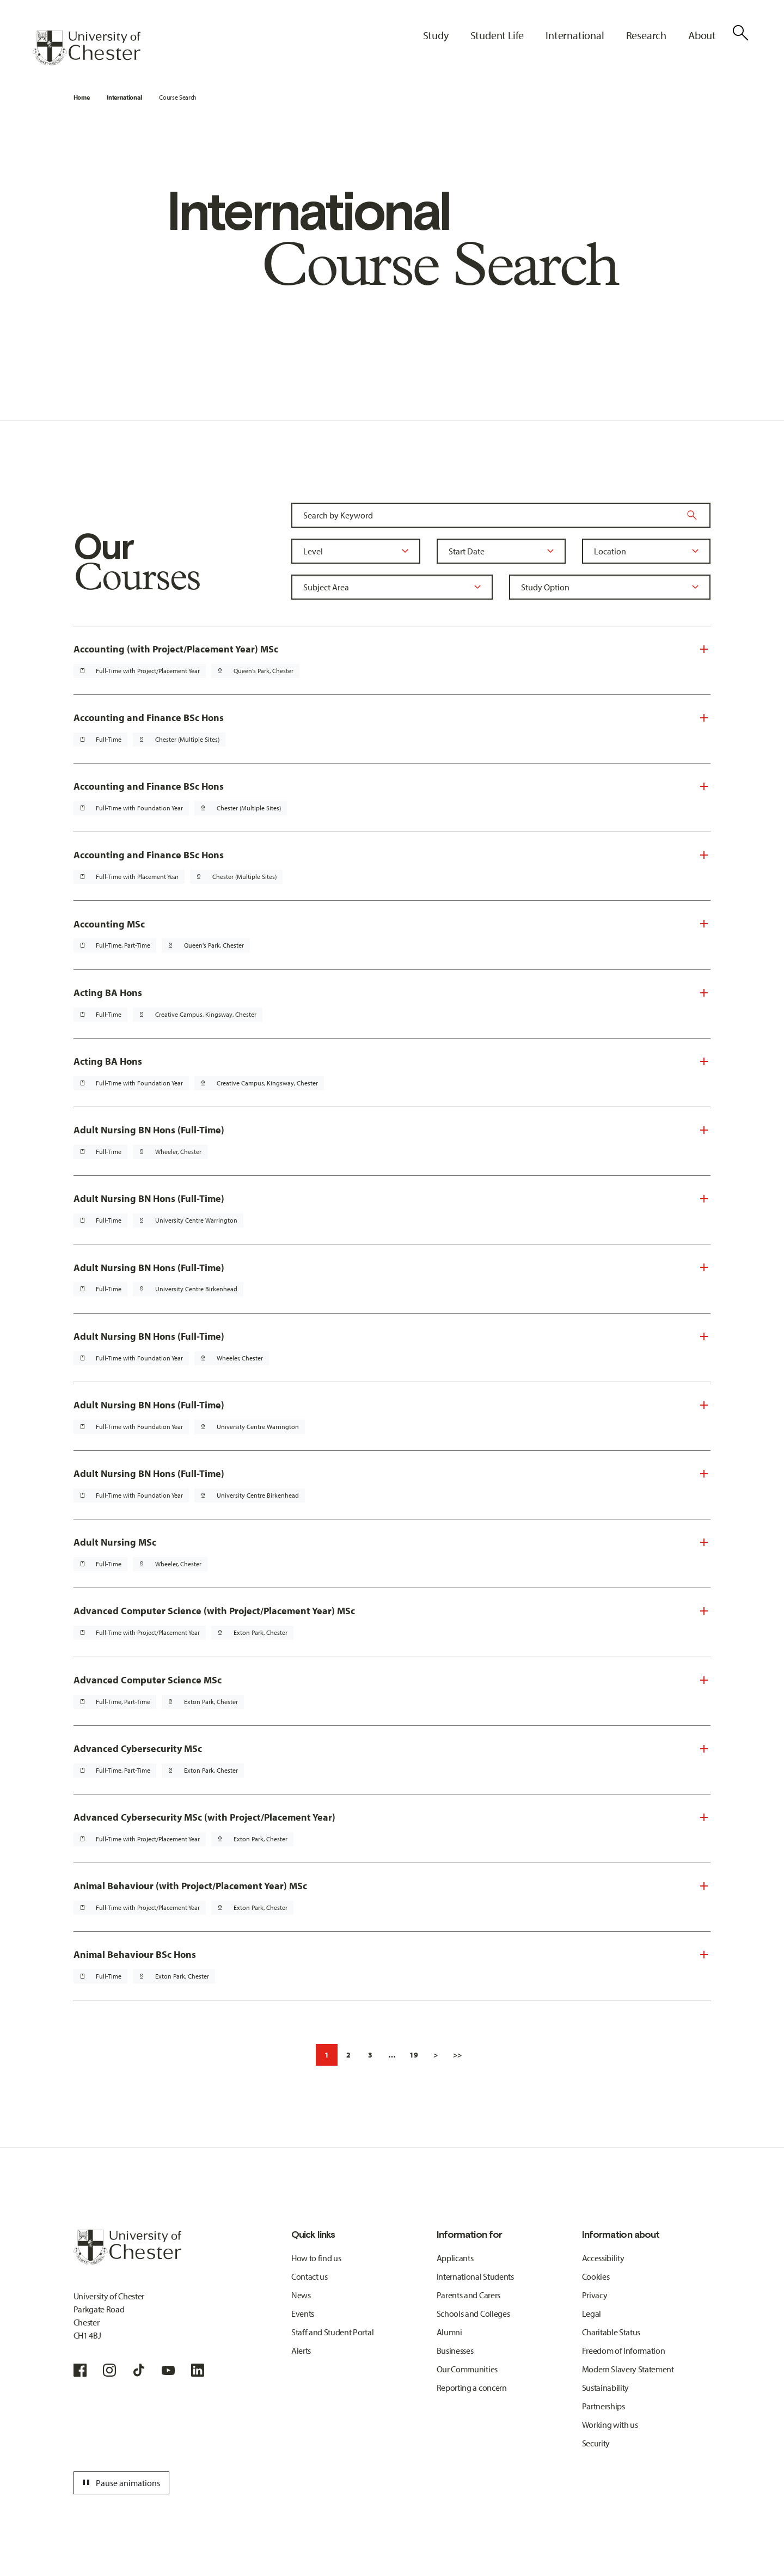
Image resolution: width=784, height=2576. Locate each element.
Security (596, 2443)
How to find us (316, 2258)
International (124, 97)
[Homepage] (86, 47)
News (301, 2295)
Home (82, 97)
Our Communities (467, 2369)
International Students (475, 2276)
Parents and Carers (468, 2295)
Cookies (596, 2276)
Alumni (449, 2332)
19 (413, 2055)
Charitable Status (611, 2332)
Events (302, 2313)
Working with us (610, 2424)
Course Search (178, 97)
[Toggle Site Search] (740, 33)
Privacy (595, 2295)
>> (457, 2055)
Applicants (455, 2258)
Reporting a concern (472, 2387)
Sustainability (605, 2387)
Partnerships (603, 2406)
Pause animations (119, 2482)
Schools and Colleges (473, 2313)
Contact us (309, 2276)
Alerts (301, 2350)
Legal (591, 2313)
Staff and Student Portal (332, 2332)
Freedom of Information (623, 2350)
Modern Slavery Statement (628, 2369)
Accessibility (603, 2258)
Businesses (455, 2350)
